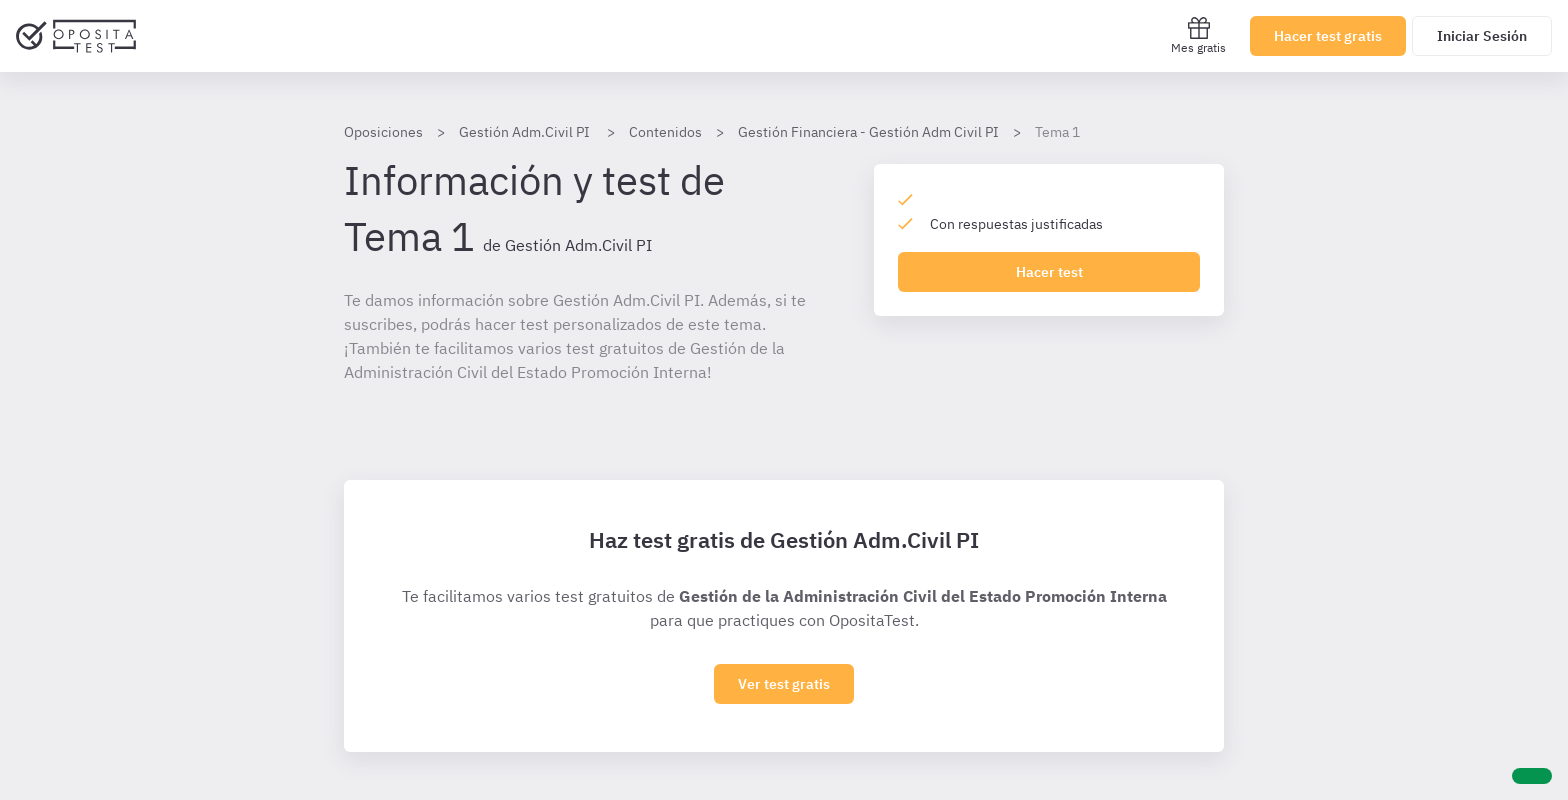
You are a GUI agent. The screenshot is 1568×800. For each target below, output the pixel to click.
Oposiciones (383, 132)
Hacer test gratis (1328, 36)
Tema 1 (1057, 132)
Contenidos (665, 132)
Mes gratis (1198, 35)
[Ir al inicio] (76, 36)
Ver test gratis (784, 684)
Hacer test (1049, 272)
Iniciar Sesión (1482, 36)
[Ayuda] (1532, 776)
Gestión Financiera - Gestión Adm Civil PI (868, 132)
